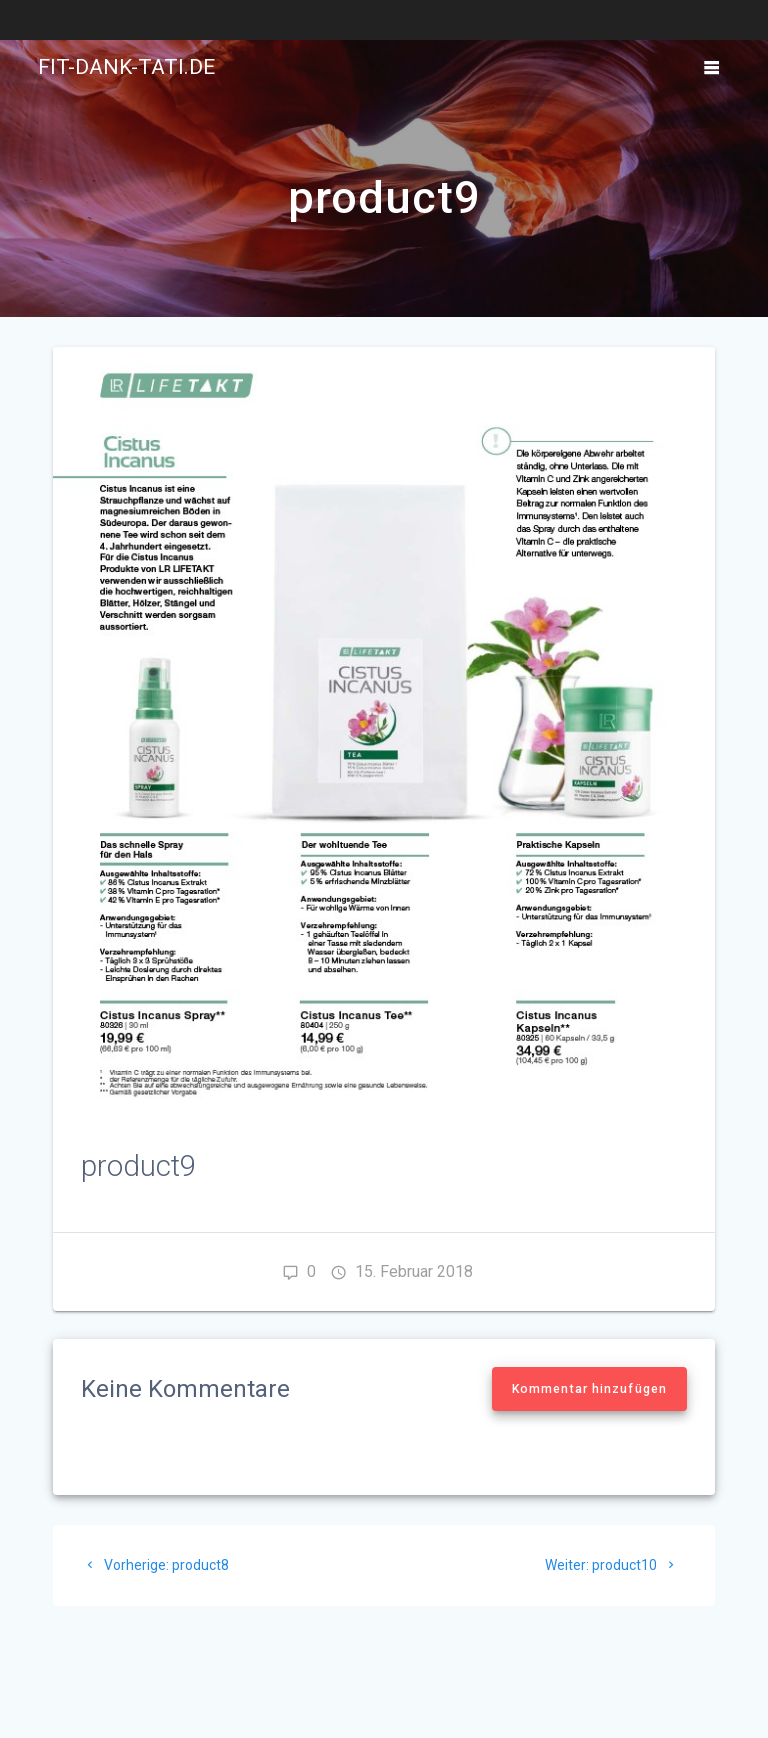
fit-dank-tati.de (126, 67)
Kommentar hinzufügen (589, 1389)
